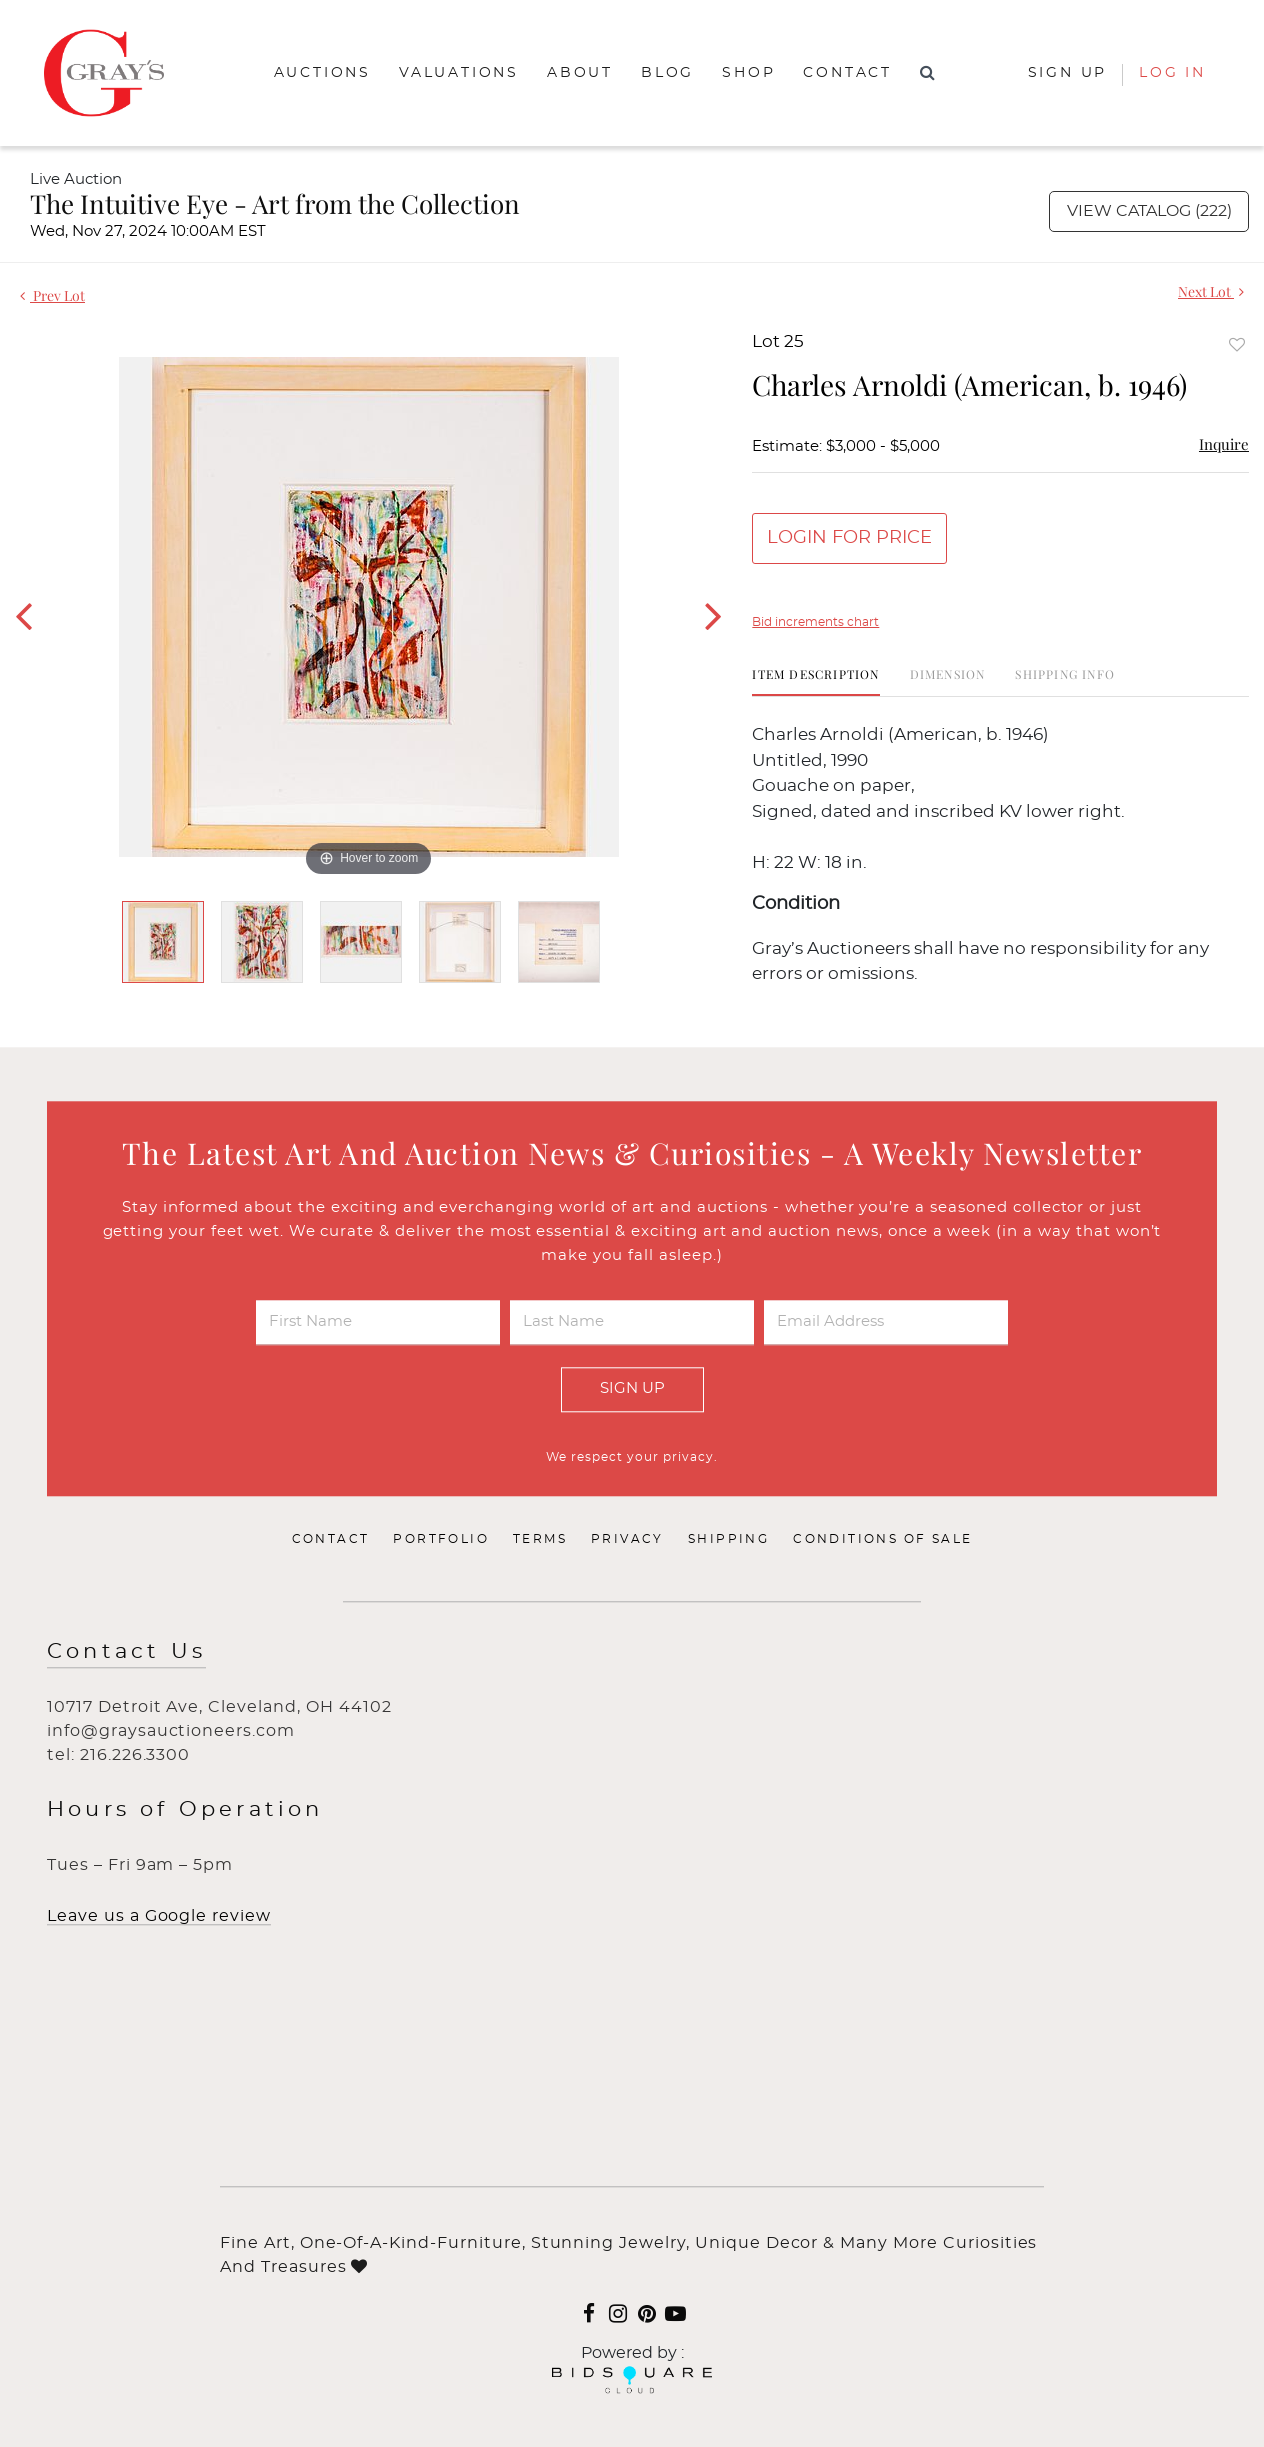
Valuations (459, 73)
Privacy (627, 1539)
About (580, 73)
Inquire (1224, 444)
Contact (847, 73)
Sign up (1068, 73)
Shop (748, 73)
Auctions (322, 73)
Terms (540, 1539)
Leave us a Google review (159, 1916)
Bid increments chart (815, 622)
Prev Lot (52, 295)
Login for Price (849, 538)
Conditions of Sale (882, 1539)
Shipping (728, 1539)
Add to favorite (1237, 344)
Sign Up (632, 1388)
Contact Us (126, 1651)
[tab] (815, 681)
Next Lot (1211, 291)
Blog (667, 73)
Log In (1172, 73)
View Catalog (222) (1149, 211)
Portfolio (441, 1539)
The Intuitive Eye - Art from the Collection (275, 203)
